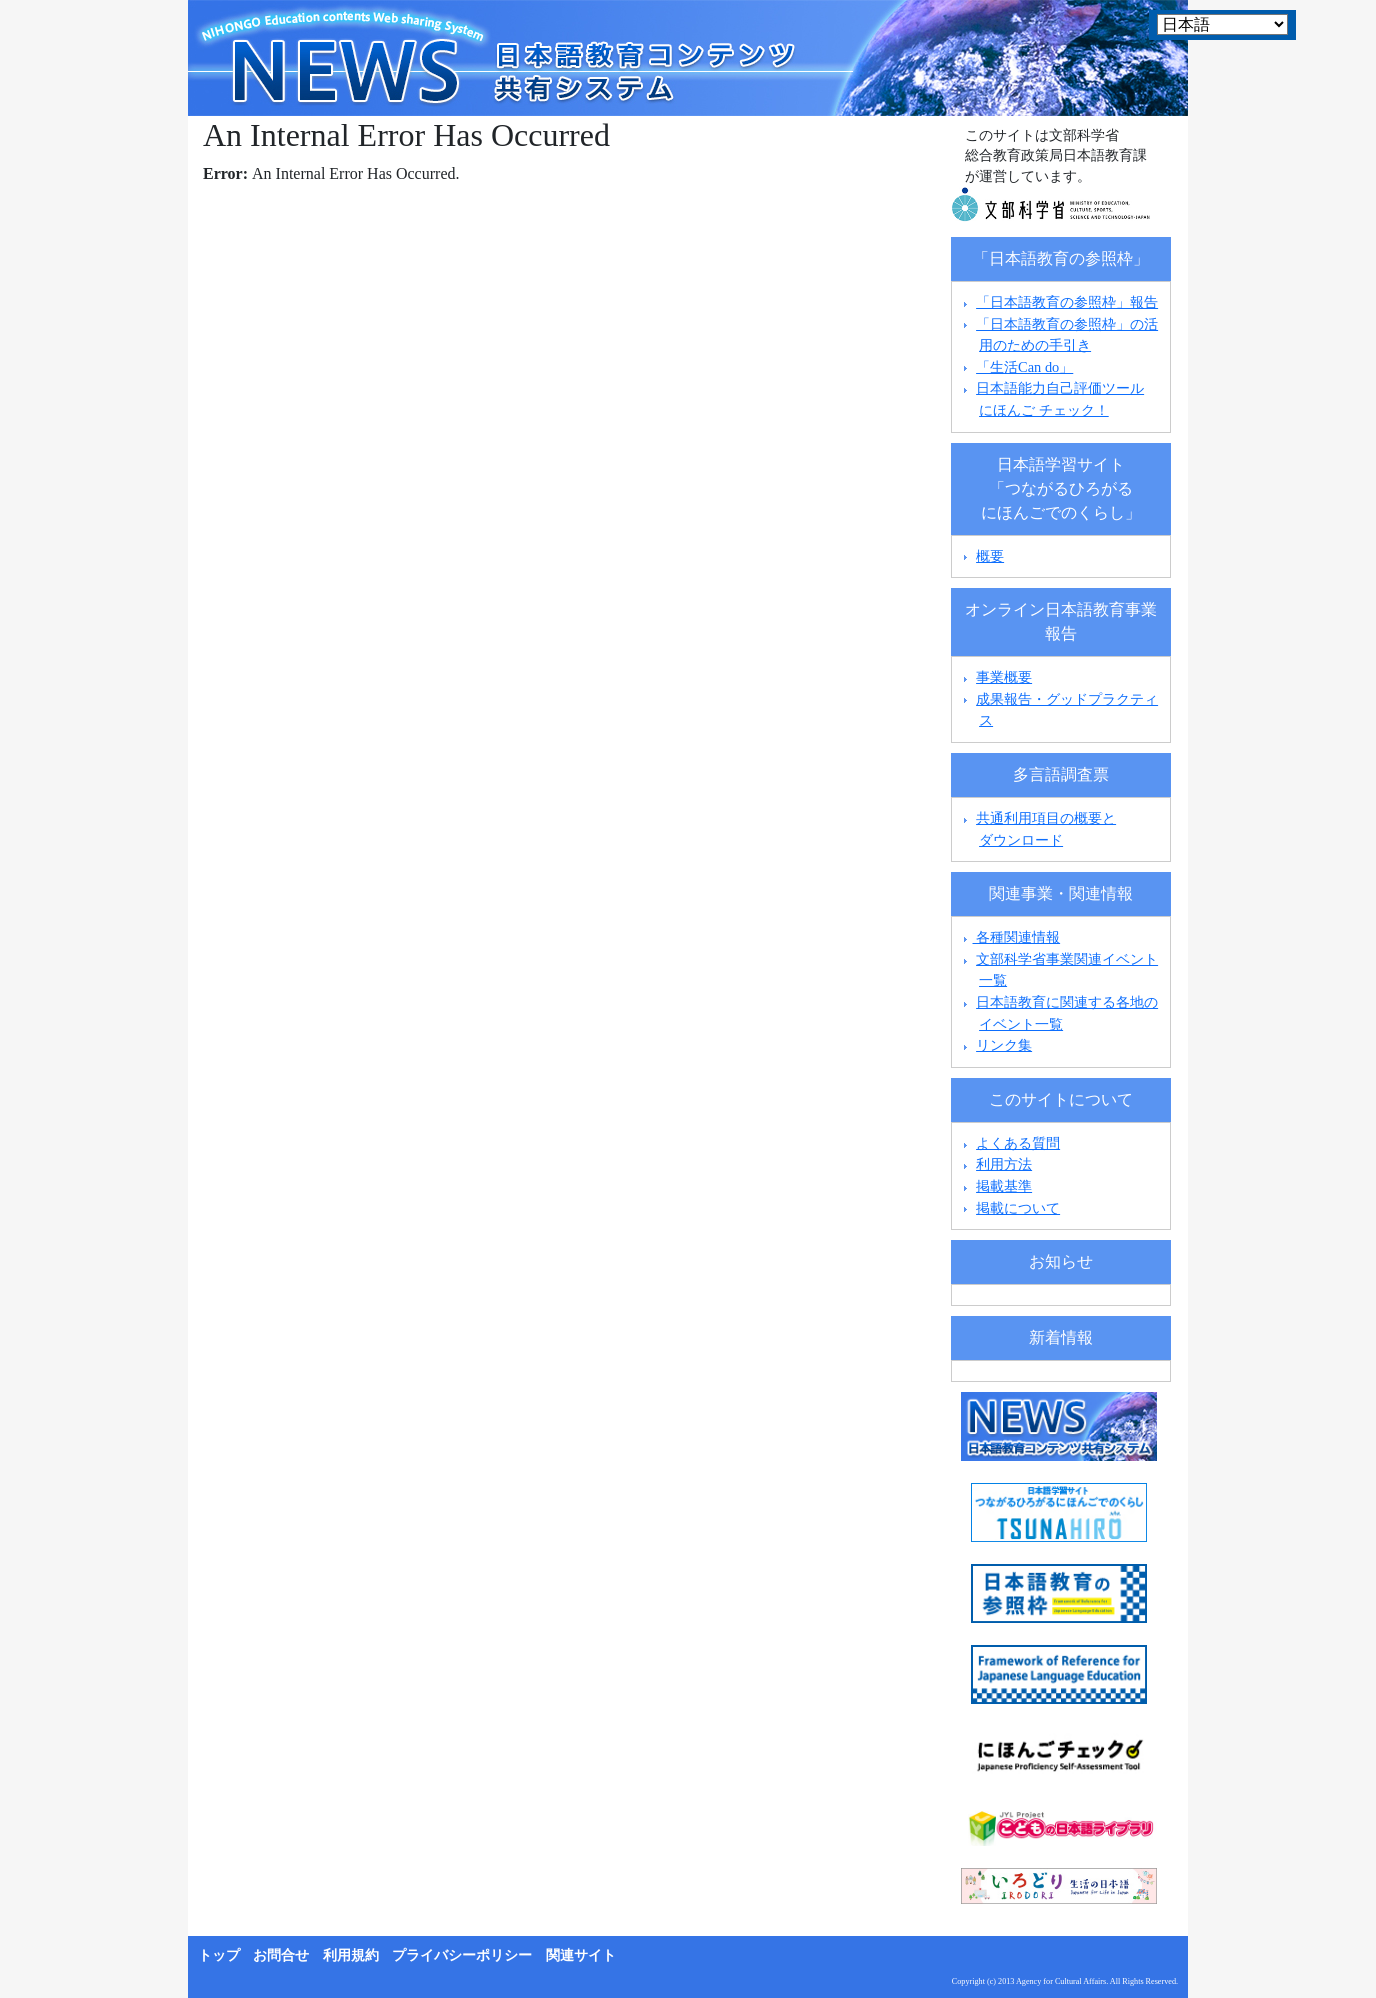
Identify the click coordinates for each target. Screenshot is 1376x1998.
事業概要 (1004, 677)
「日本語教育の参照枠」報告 (1067, 302)
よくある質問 (1018, 1143)
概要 (990, 556)
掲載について (1018, 1208)
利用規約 (351, 1955)
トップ (219, 1955)
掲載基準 (1004, 1186)
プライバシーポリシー (462, 1955)
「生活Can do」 (1024, 367)
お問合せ (281, 1955)
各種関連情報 (1009, 937)
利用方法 (1004, 1164)
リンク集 (1004, 1045)
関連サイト (581, 1955)
